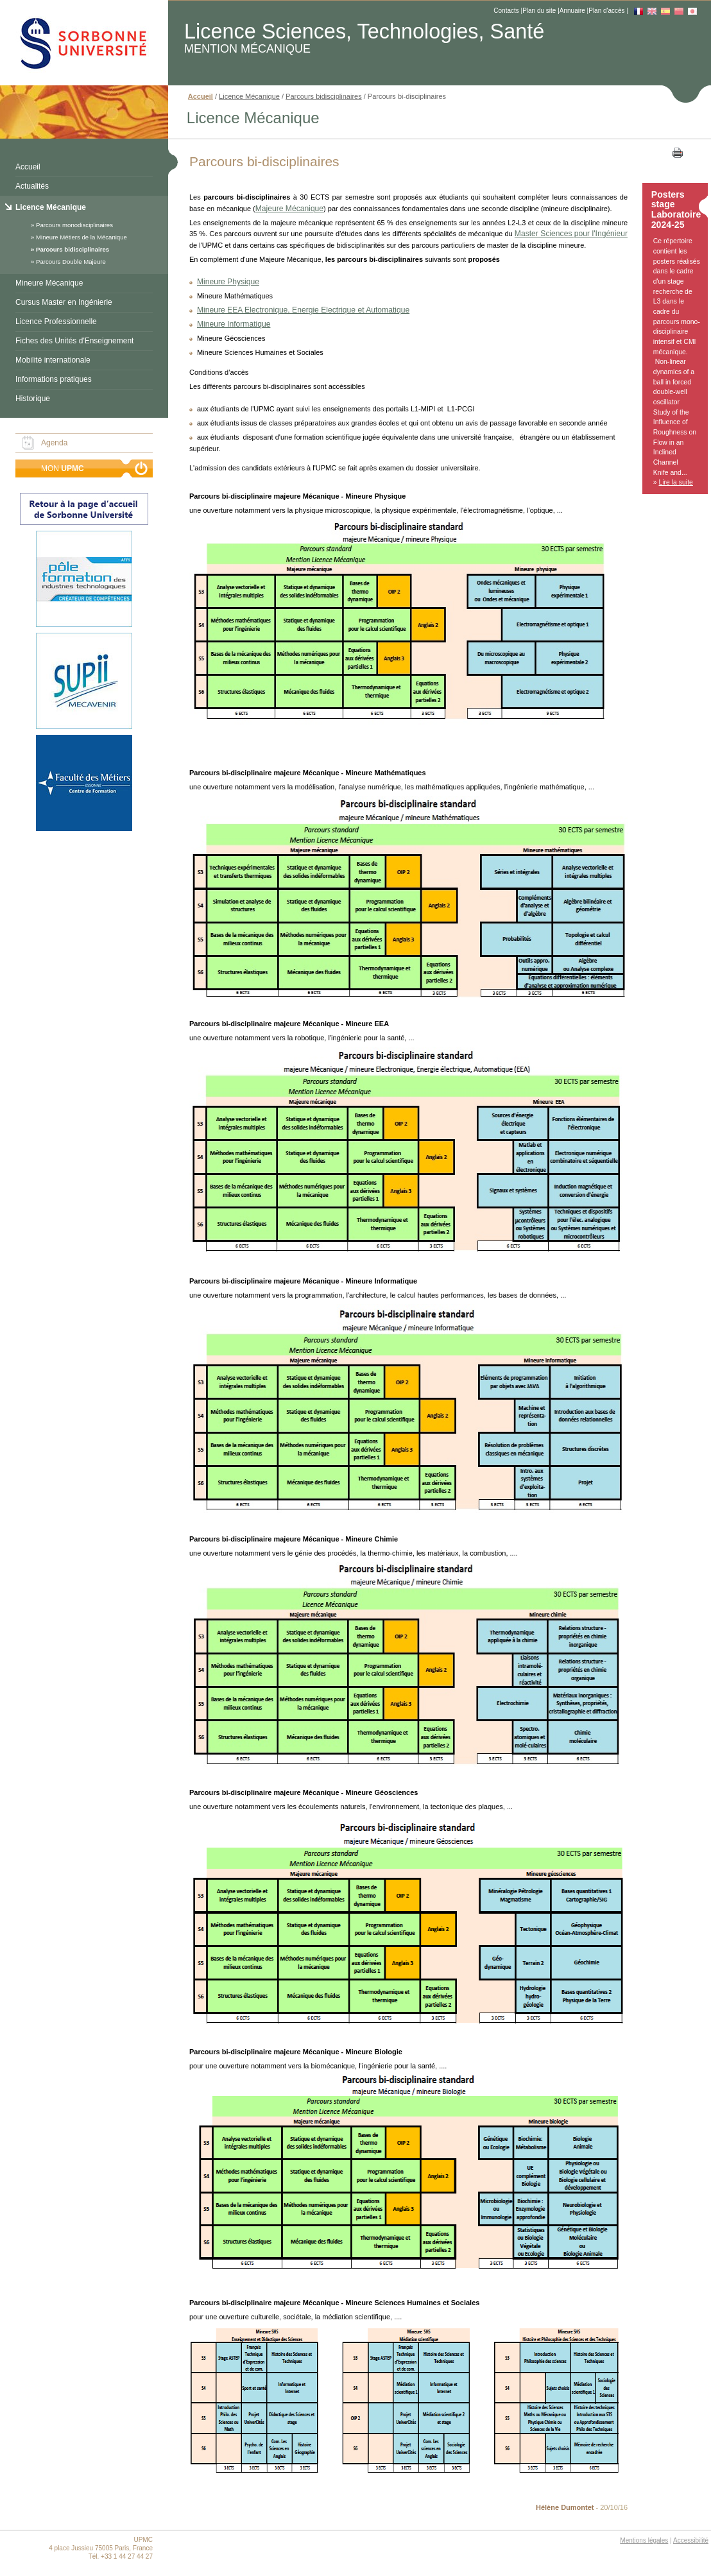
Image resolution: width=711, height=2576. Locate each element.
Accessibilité (690, 2540)
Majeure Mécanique (289, 208)
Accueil (27, 166)
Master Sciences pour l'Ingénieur (571, 233)
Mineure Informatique (233, 324)
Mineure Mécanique (49, 283)
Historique (32, 398)
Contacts (505, 10)
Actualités (32, 186)
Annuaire (572, 10)
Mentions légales (644, 2540)
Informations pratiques (53, 379)
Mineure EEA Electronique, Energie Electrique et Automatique (303, 309)
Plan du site (539, 10)
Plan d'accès (606, 10)
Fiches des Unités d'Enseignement (74, 340)
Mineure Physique (228, 281)
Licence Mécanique (50, 207)
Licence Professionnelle (56, 321)
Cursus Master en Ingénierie (63, 302)
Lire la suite (676, 482)
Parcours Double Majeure (71, 261)
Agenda (54, 442)
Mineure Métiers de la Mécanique (81, 237)
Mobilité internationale (52, 360)
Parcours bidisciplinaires (72, 249)
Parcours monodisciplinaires (74, 224)
